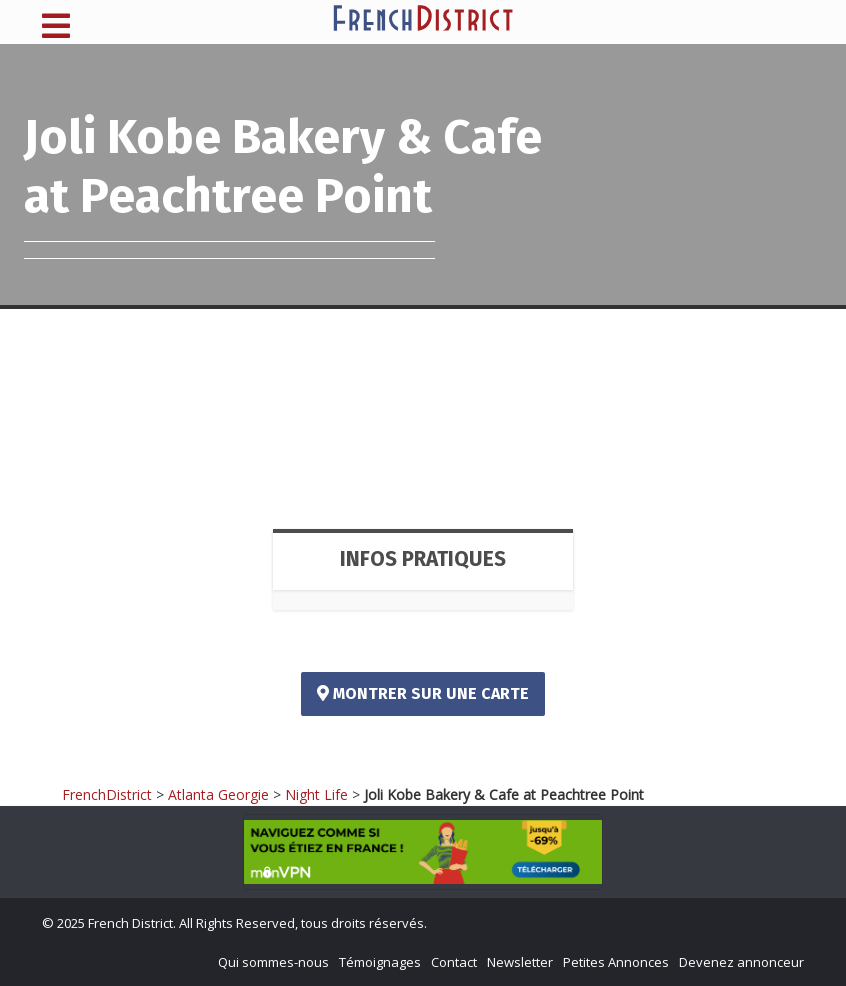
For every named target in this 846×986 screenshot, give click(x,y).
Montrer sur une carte (423, 693)
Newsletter (520, 962)
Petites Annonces (616, 962)
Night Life (316, 794)
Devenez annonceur (741, 962)
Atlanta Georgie (218, 794)
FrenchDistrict (107, 794)
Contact (454, 962)
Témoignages (380, 962)
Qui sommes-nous (273, 962)
